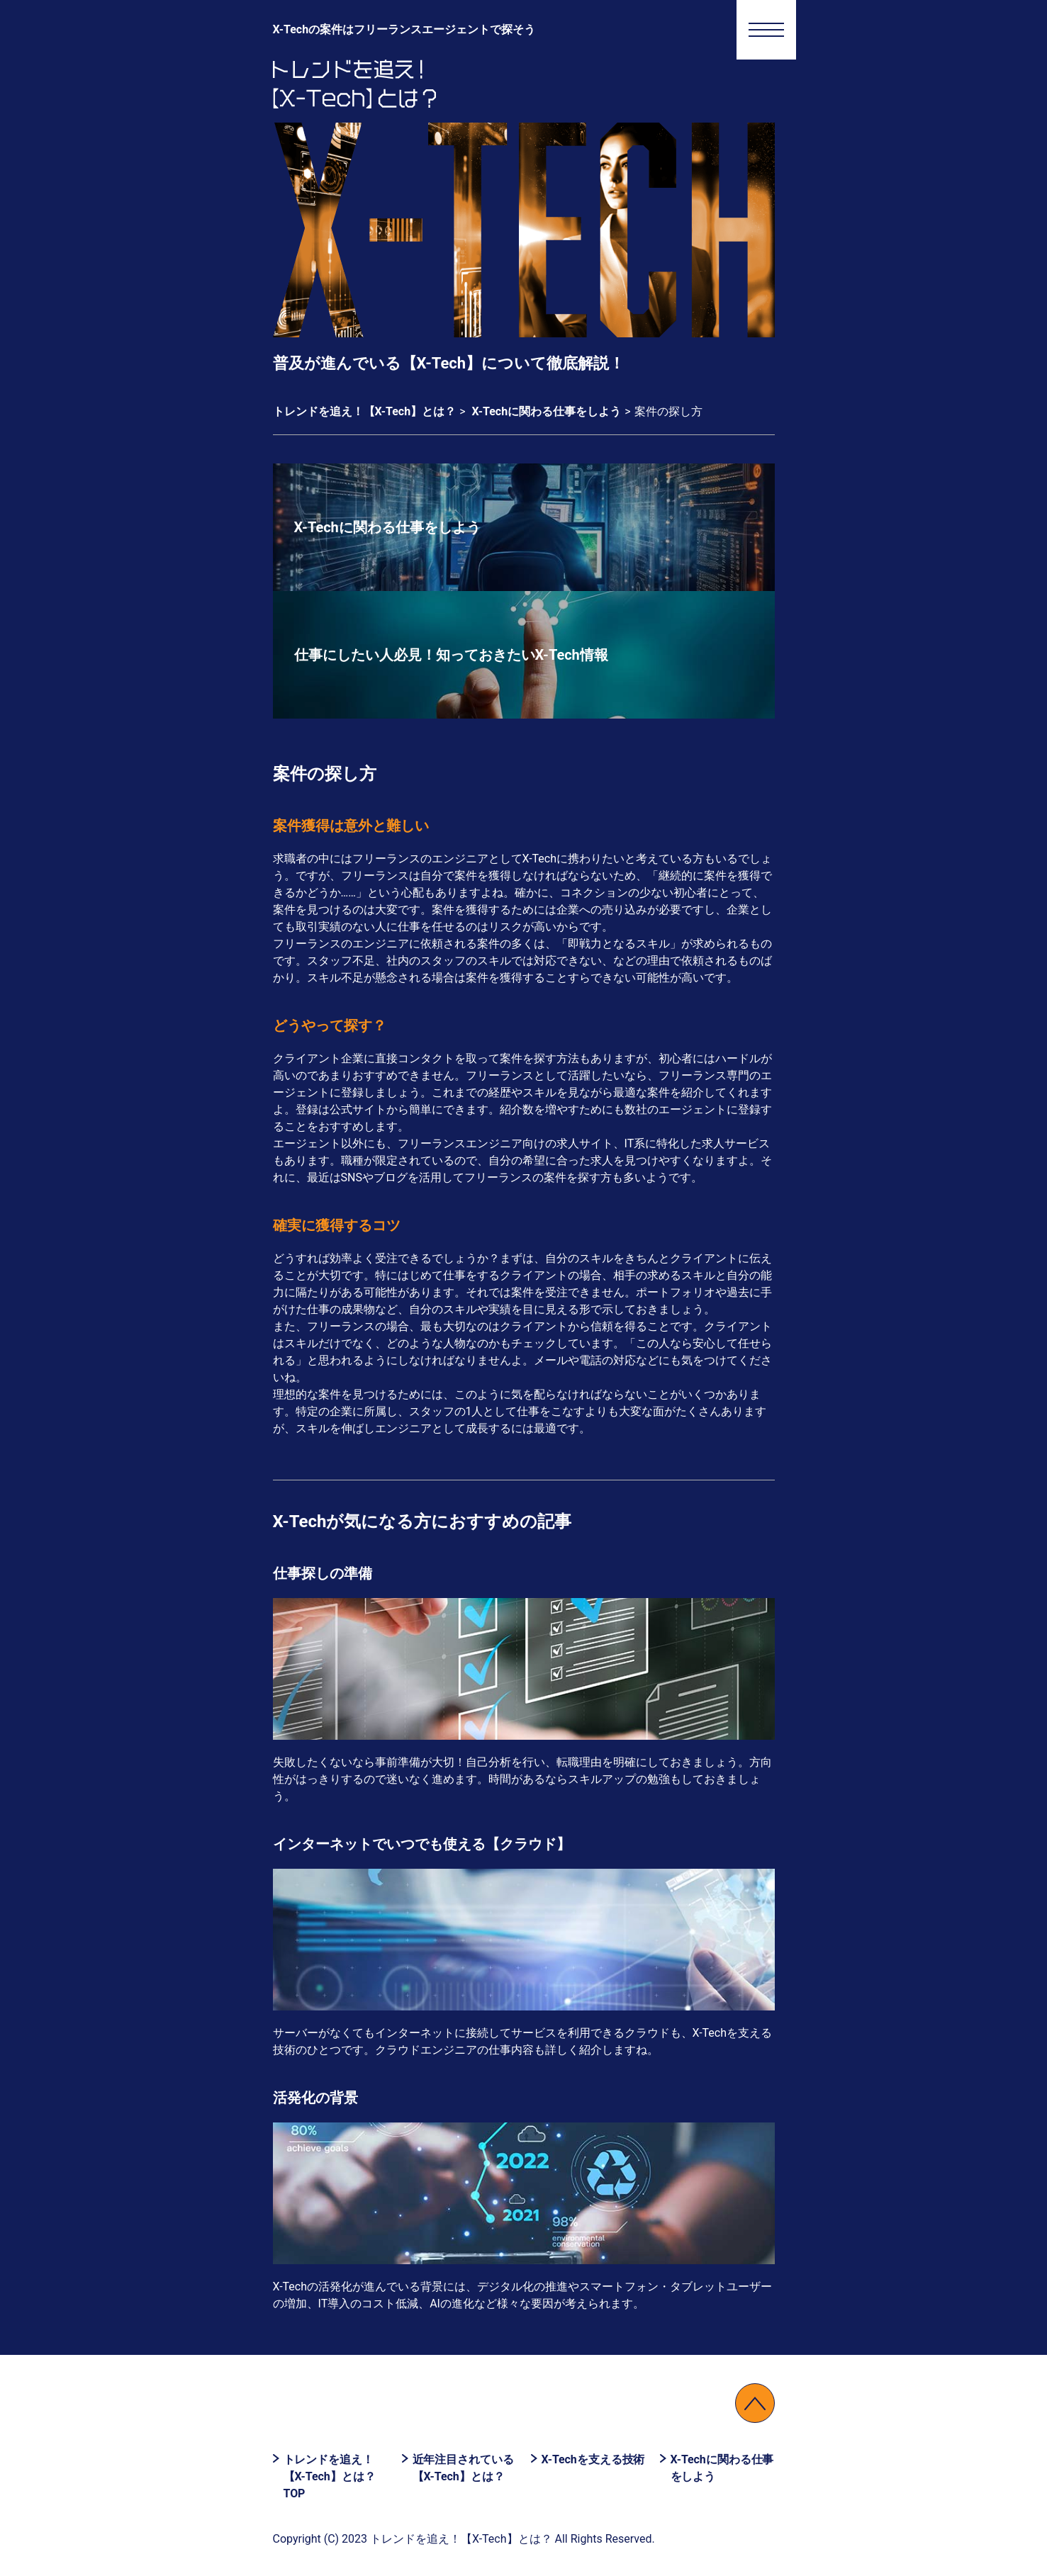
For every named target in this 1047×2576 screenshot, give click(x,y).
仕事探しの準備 (322, 1573)
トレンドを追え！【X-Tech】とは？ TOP (330, 2476)
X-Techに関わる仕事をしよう (722, 2468)
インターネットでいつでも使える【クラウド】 (422, 1843)
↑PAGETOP (755, 2403)
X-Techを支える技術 (593, 2459)
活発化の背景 (315, 2097)
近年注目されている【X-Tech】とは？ (463, 2468)
